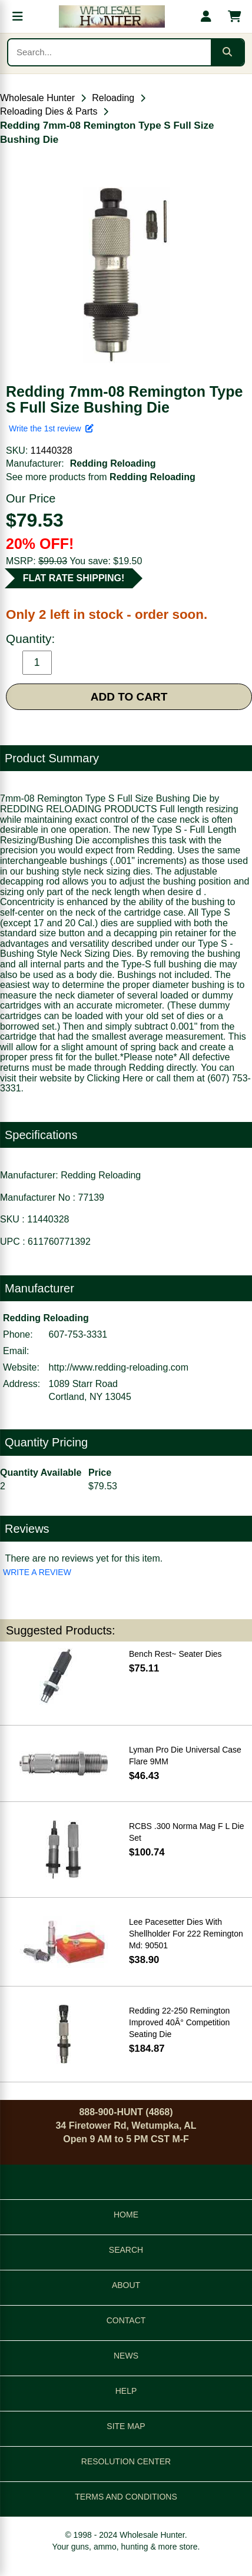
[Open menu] (18, 16)
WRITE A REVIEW (37, 1572)
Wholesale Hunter (37, 98)
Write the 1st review (51, 428)
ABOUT (126, 2285)
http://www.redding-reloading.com (118, 1367)
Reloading (113, 98)
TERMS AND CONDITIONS (126, 2496)
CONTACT (126, 2320)
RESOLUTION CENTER (126, 2461)
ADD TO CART (129, 697)
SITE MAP (126, 2426)
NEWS (126, 2355)
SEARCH (126, 2250)
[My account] (206, 16)
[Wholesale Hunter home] (111, 16)
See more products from (100, 477)
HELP (126, 2391)
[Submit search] (227, 52)
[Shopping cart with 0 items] (234, 16)
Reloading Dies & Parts (48, 111)
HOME (126, 2214)
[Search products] (109, 52)
